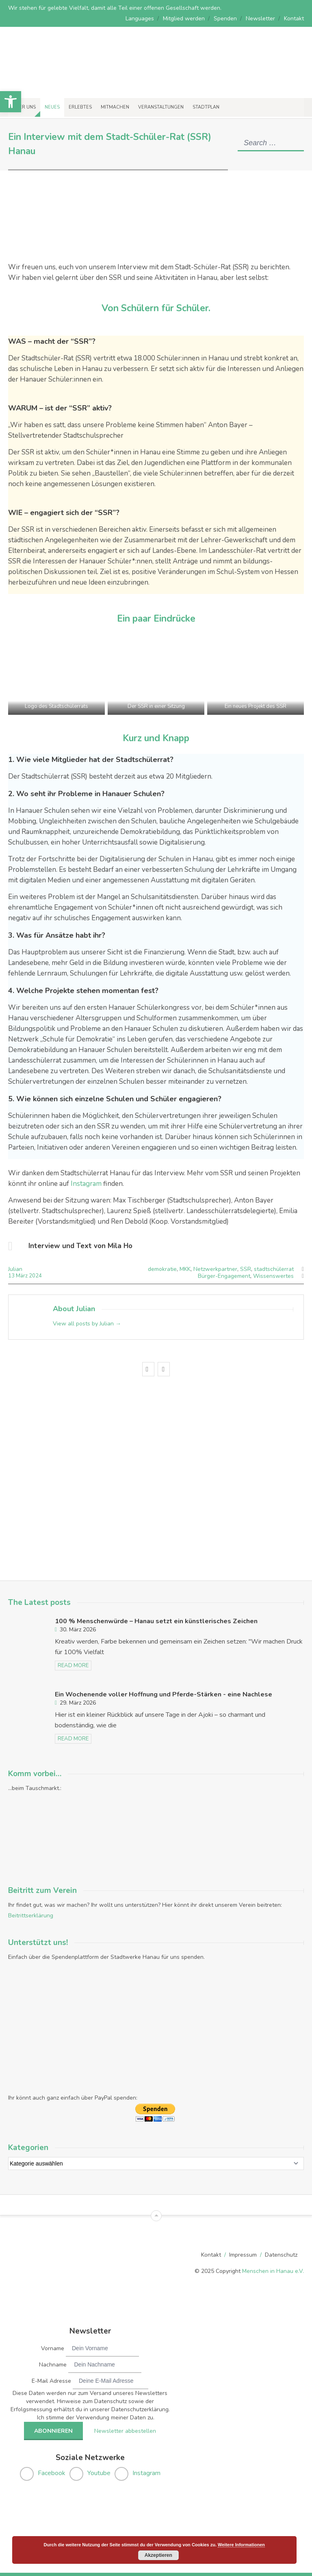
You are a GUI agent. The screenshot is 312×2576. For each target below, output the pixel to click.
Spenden (225, 18)
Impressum (243, 2254)
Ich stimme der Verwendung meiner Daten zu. (95, 2417)
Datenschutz (281, 2254)
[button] (10, 101)
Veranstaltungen (161, 107)
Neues (52, 107)
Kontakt (294, 18)
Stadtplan (206, 107)
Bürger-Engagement (224, 1276)
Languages (140, 18)
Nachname (53, 2364)
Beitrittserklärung (30, 1915)
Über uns (24, 107)
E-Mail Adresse (51, 2380)
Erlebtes (80, 107)
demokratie (162, 1269)
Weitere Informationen (241, 2544)
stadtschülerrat (274, 1269)
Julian (15, 1269)
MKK (185, 1269)
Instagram (87, 1183)
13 (12, 1275)
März (22, 1275)
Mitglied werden (184, 18)
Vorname (52, 2347)
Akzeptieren (158, 2555)
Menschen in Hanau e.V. (273, 2270)
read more (73, 1664)
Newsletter (260, 18)
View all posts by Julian (87, 1323)
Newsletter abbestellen (124, 2430)
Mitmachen (115, 107)
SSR (245, 1269)
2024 (35, 1275)
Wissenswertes (273, 1276)
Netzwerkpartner (215, 1269)
